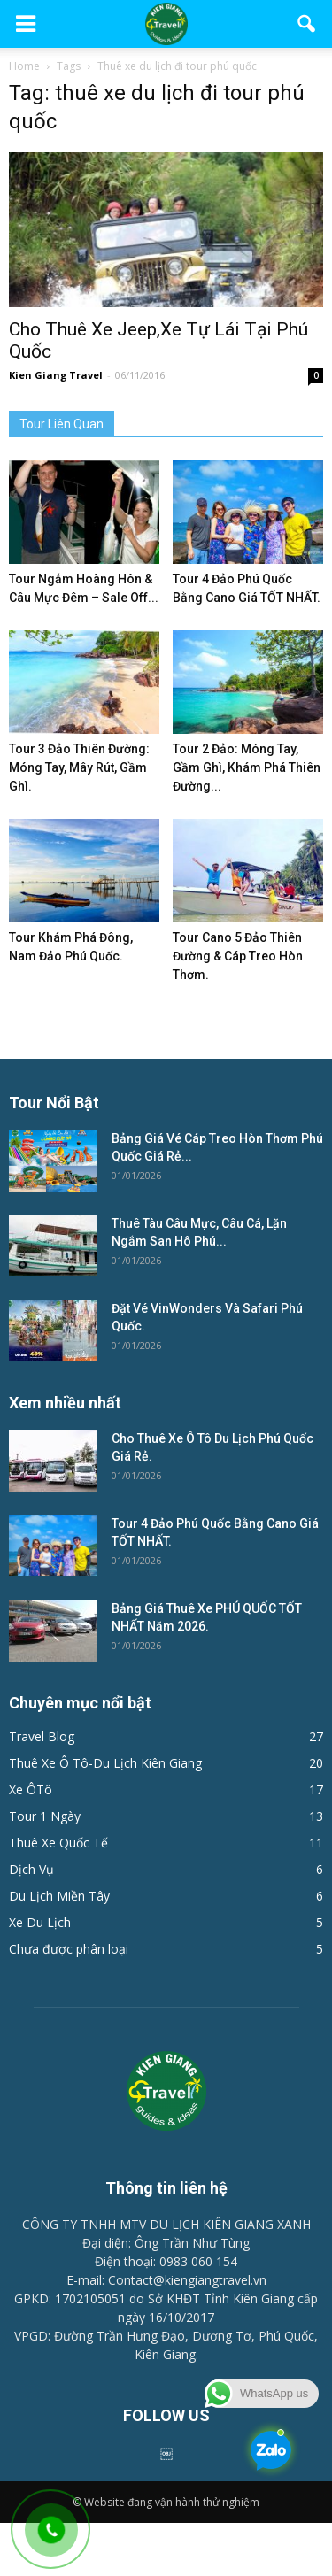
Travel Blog (41, 1736)
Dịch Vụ (31, 1869)
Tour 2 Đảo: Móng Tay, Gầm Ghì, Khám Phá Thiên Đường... (246, 767)
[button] (307, 24)
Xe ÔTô (30, 1789)
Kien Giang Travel (56, 375)
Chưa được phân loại (68, 1948)
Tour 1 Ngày (45, 1816)
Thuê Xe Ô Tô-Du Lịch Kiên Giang (105, 1763)
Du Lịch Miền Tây (59, 1895)
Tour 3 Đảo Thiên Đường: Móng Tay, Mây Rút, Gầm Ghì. (79, 767)
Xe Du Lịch (40, 1922)
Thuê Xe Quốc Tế (58, 1842)
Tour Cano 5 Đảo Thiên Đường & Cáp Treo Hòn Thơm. (238, 956)
